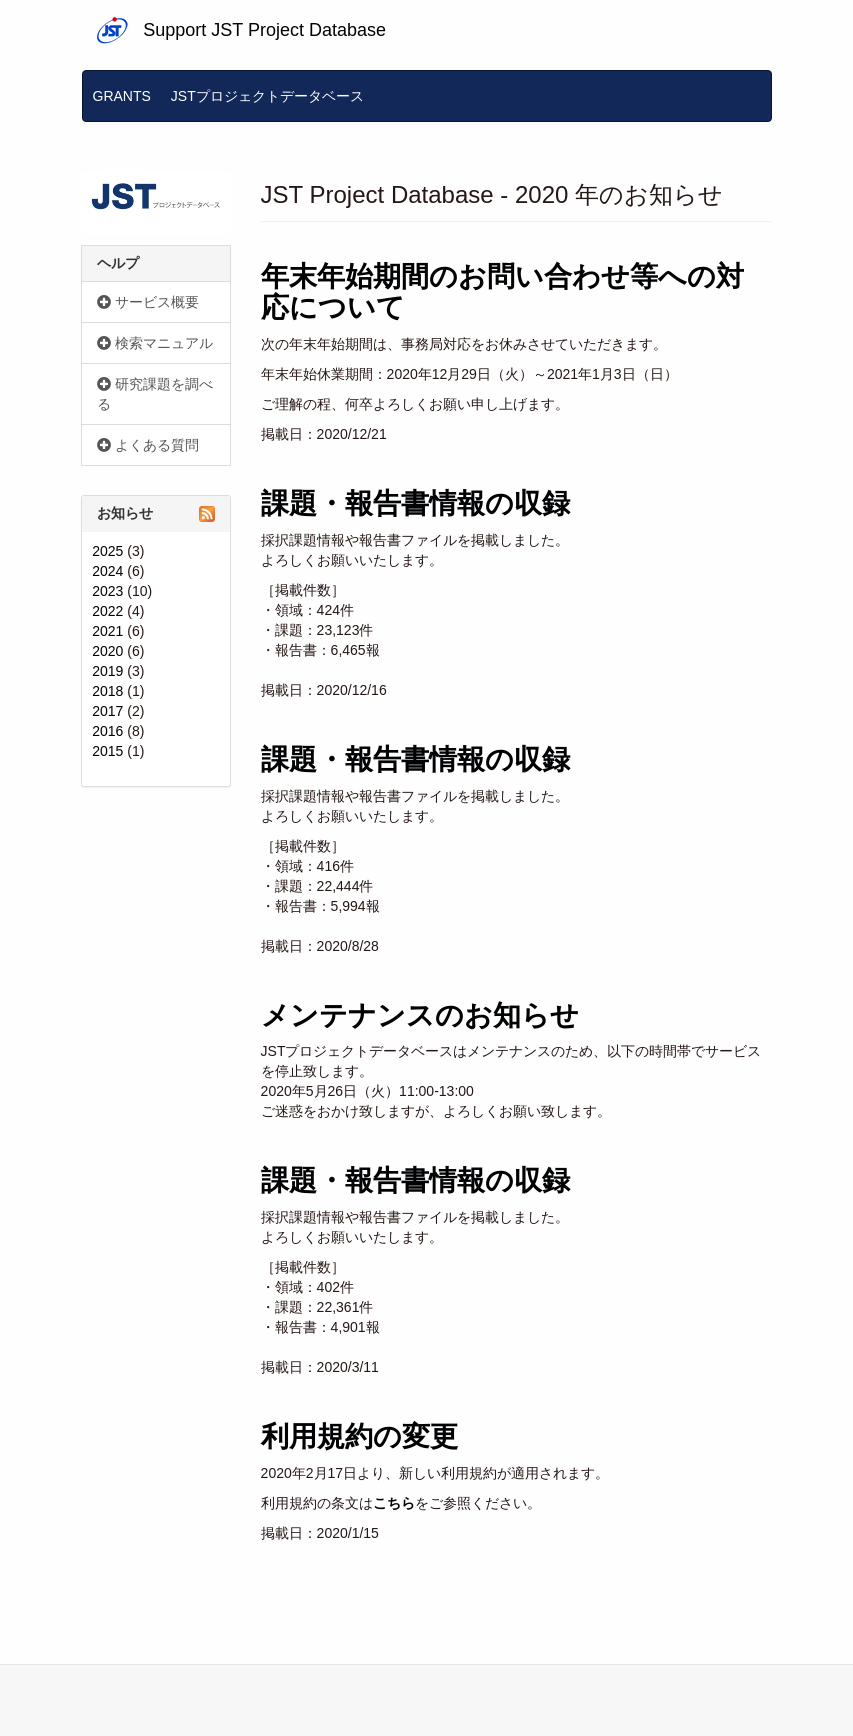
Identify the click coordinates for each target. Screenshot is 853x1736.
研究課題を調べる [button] (155, 394)
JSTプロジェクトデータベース (267, 96)
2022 (107, 611)
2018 (107, 691)
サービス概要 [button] (148, 302)
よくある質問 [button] (148, 445)
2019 (107, 671)
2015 (107, 751)
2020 (107, 651)
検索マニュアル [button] (155, 343)
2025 (107, 551)
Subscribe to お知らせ (207, 514)
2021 (107, 631)
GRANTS (122, 96)
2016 (107, 731)
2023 (107, 591)
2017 (107, 711)
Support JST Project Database (264, 30)
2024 (107, 571)
